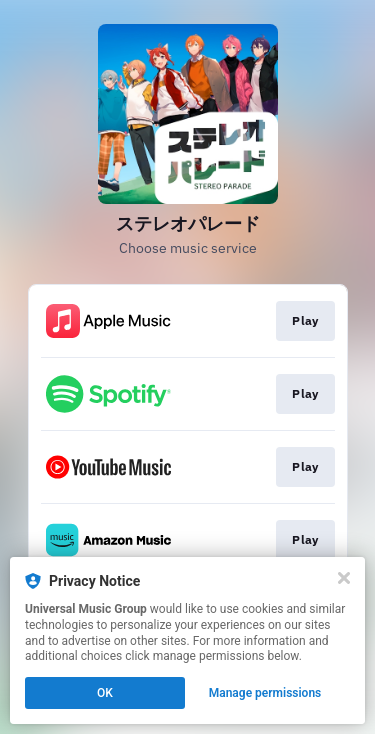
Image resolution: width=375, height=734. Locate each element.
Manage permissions (265, 693)
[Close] (344, 578)
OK (105, 693)
